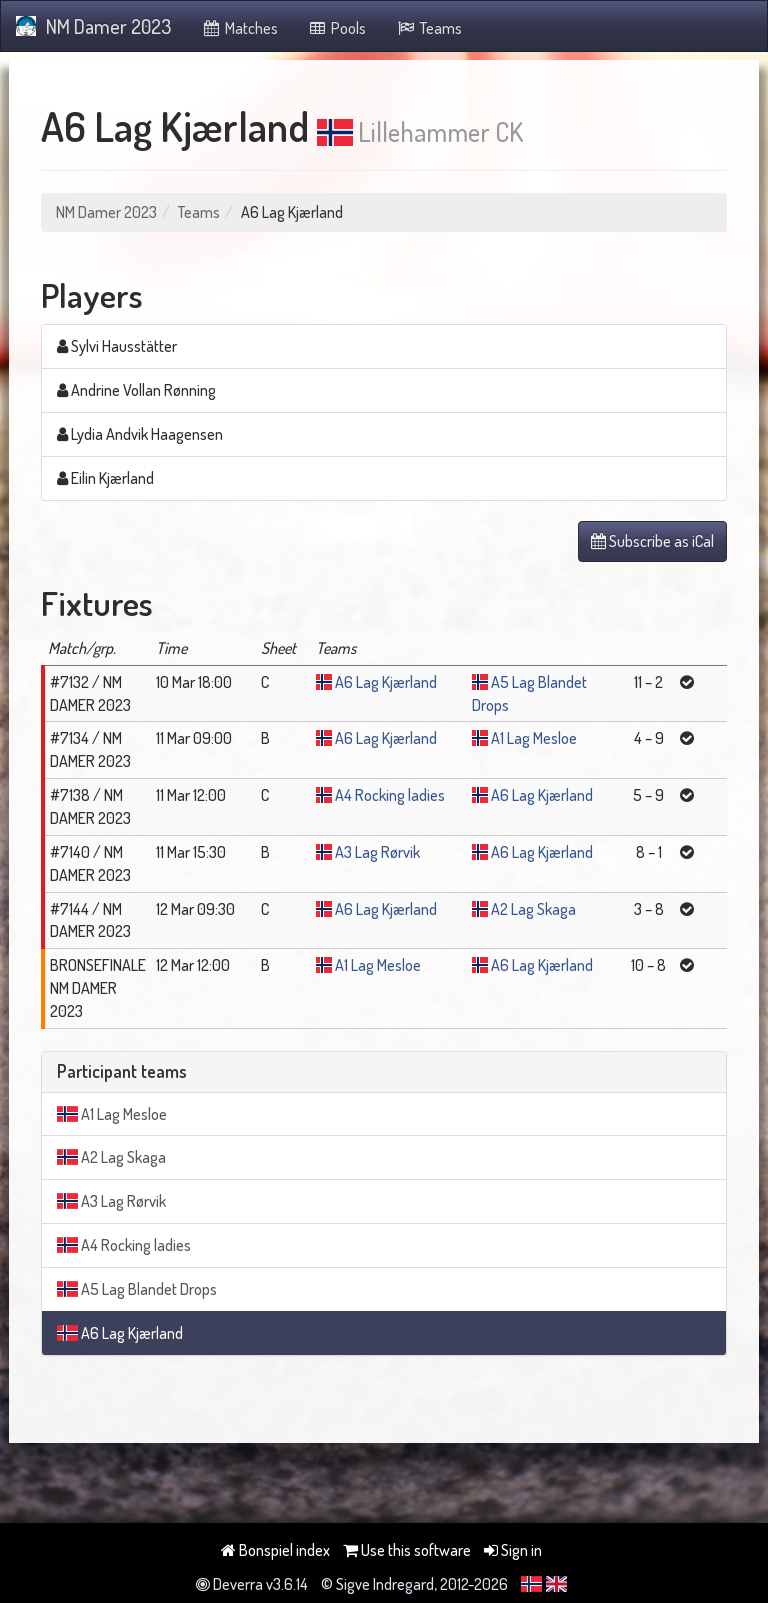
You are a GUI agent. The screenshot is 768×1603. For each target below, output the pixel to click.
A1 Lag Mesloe (534, 738)
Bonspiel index (275, 1550)
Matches (239, 28)
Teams (429, 28)
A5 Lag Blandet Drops (137, 1289)
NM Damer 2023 (93, 26)
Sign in (513, 1550)
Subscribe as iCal (652, 541)
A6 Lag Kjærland (386, 682)
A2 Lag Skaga (533, 909)
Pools (337, 28)
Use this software (407, 1550)
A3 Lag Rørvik (377, 852)
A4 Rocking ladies (390, 795)
